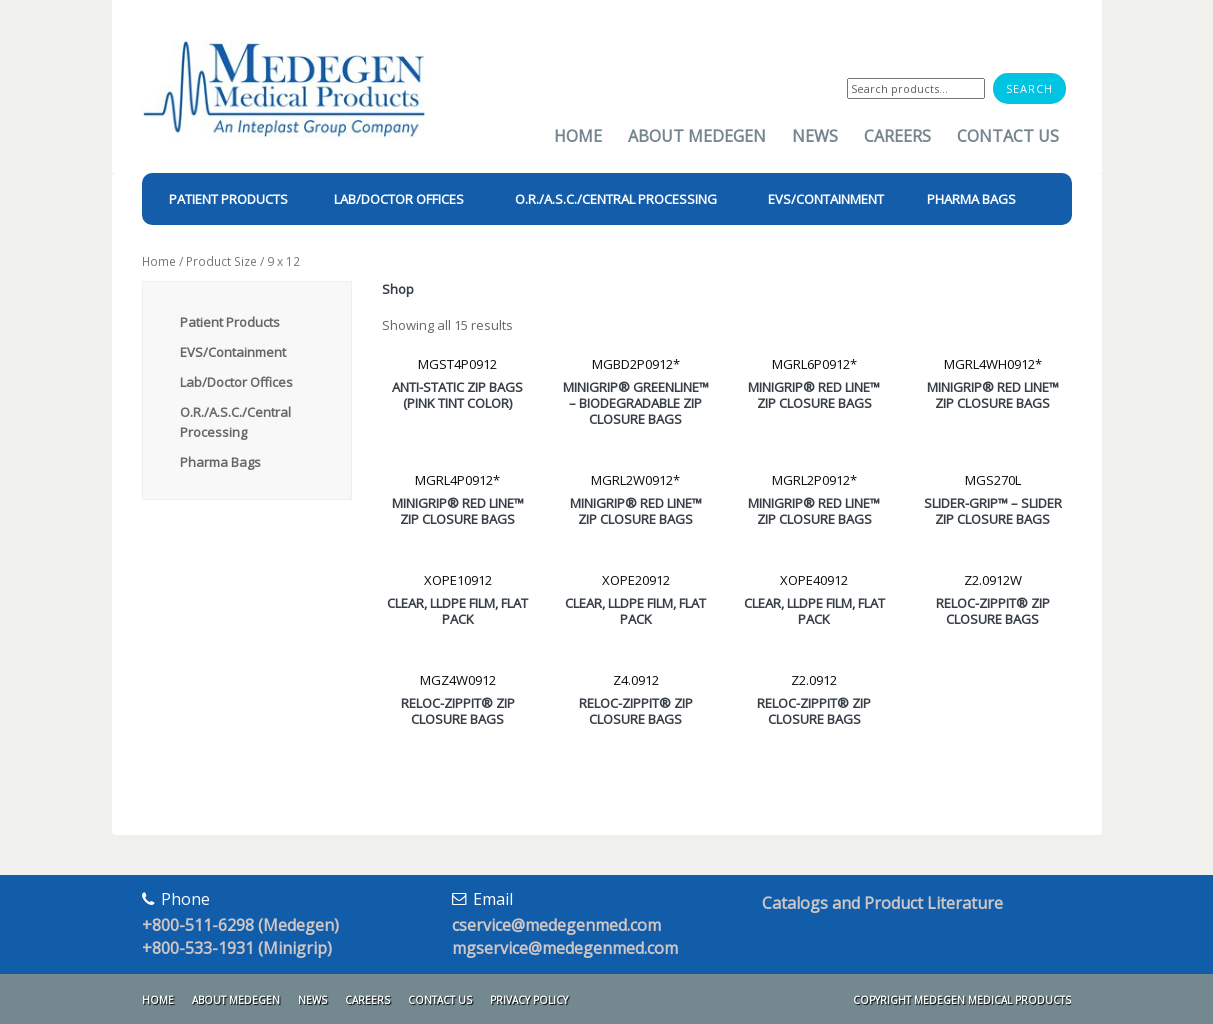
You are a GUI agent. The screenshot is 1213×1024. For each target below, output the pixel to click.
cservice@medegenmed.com (556, 925)
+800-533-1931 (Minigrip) (237, 948)
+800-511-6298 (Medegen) (240, 925)
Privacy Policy (529, 1000)
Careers (897, 136)
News (815, 136)
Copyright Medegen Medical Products (962, 1000)
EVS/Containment (233, 352)
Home (578, 136)
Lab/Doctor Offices (236, 382)
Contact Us (1008, 136)
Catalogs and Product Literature (882, 903)
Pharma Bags (220, 462)
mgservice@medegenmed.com (565, 948)
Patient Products (230, 322)
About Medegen (697, 136)
